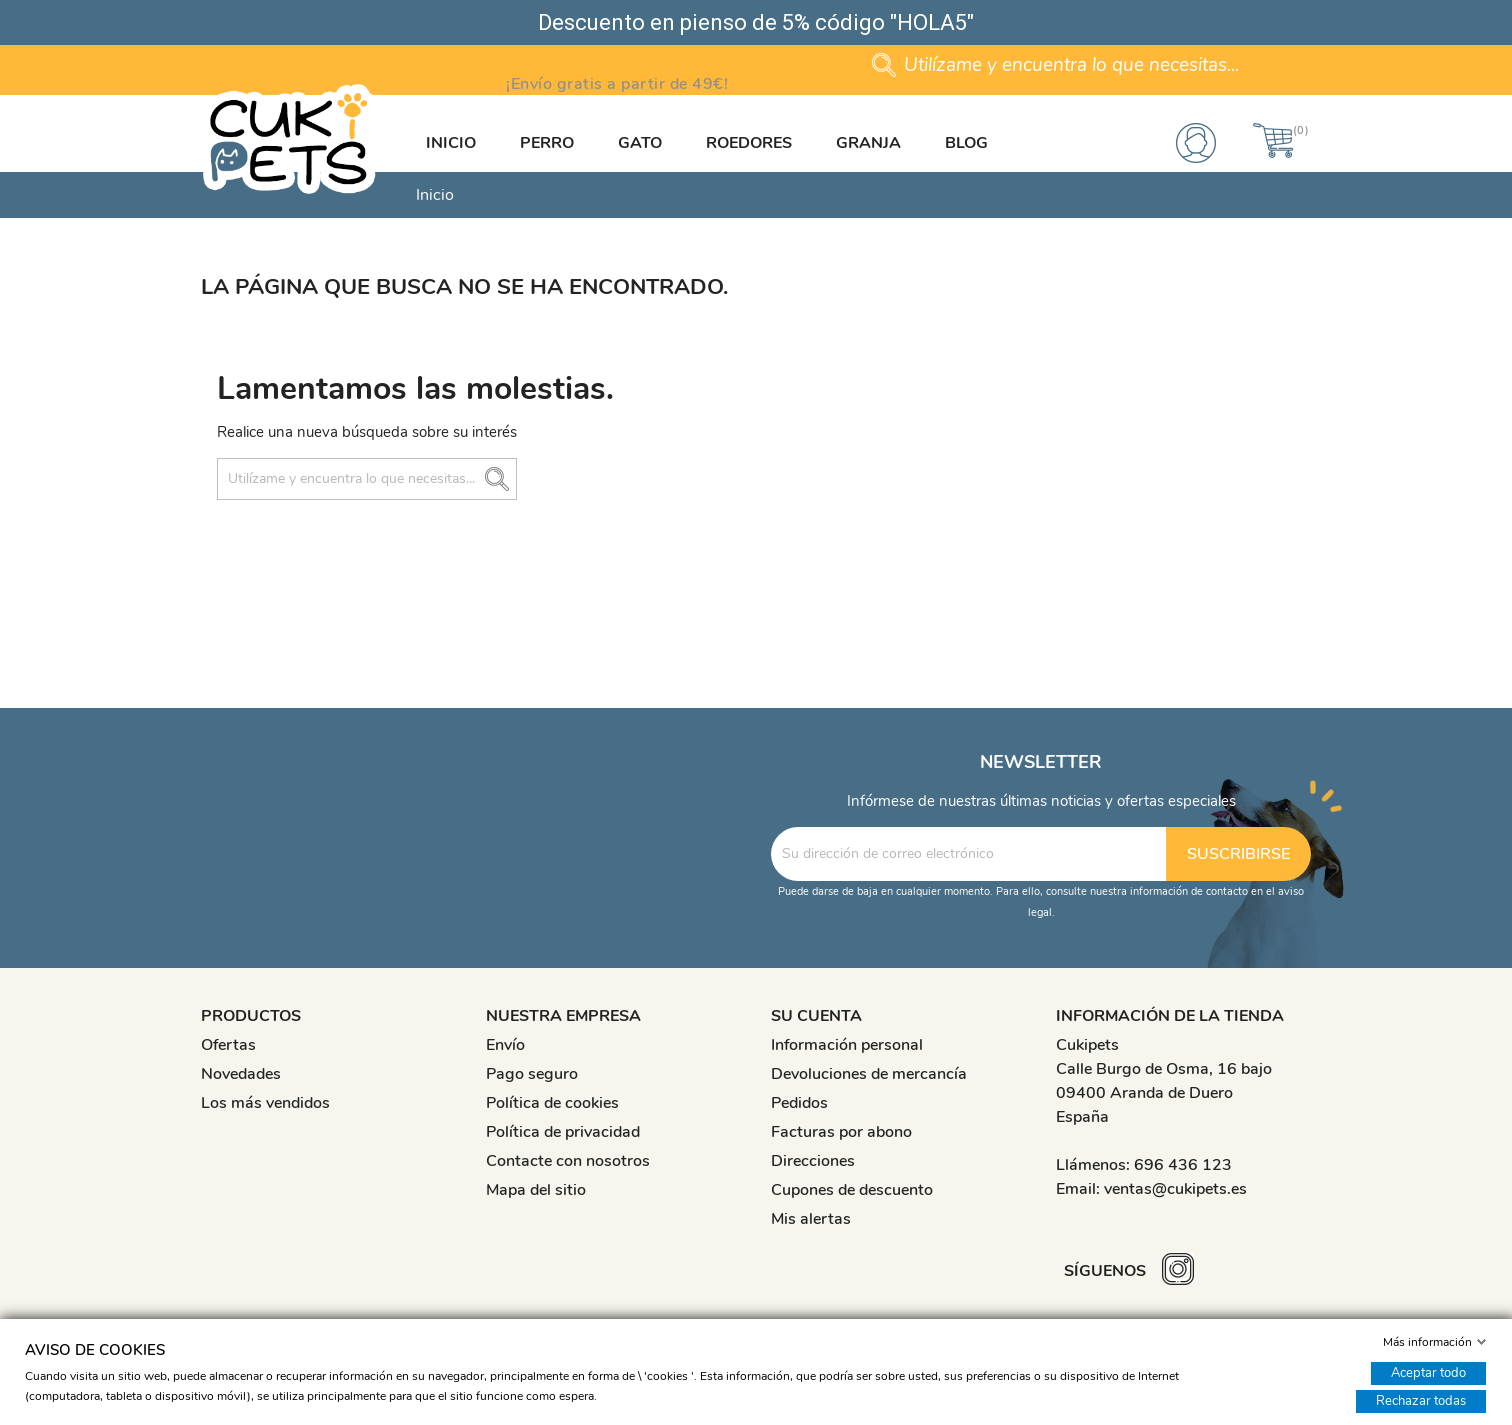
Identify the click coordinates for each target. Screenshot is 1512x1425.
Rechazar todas (1421, 1401)
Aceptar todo (1428, 1373)
